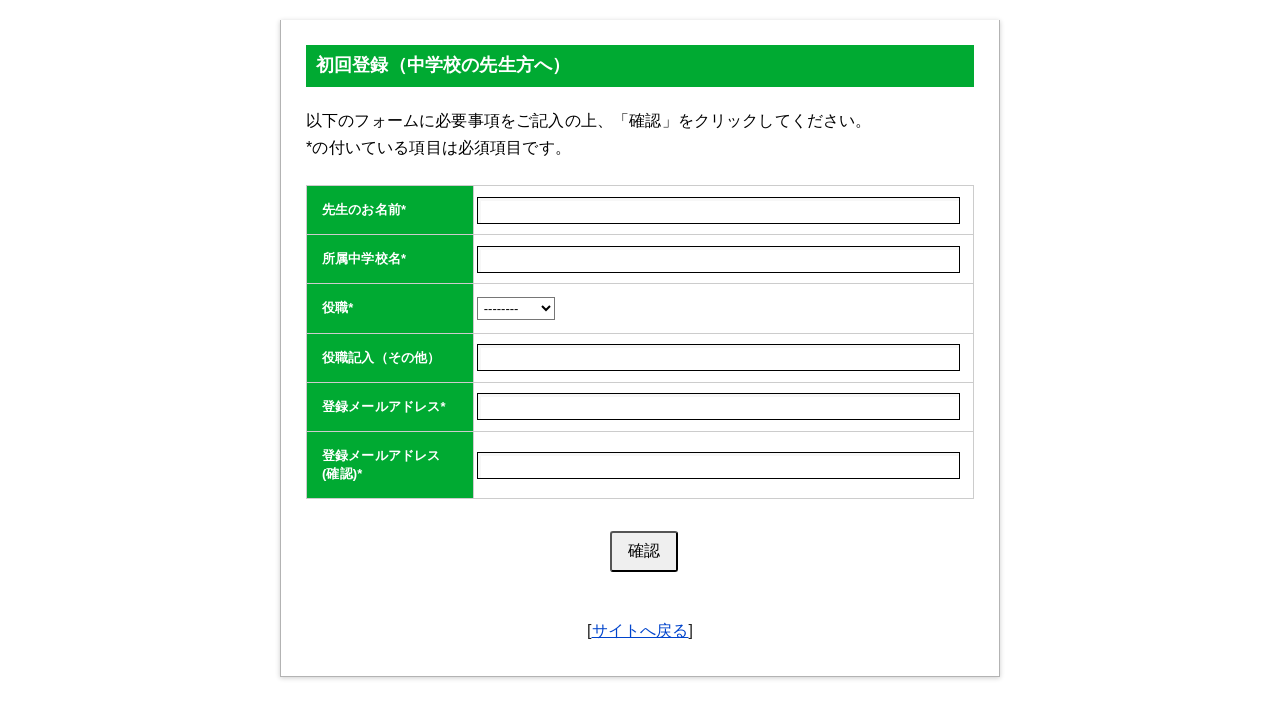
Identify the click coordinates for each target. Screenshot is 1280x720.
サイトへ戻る (640, 630)
